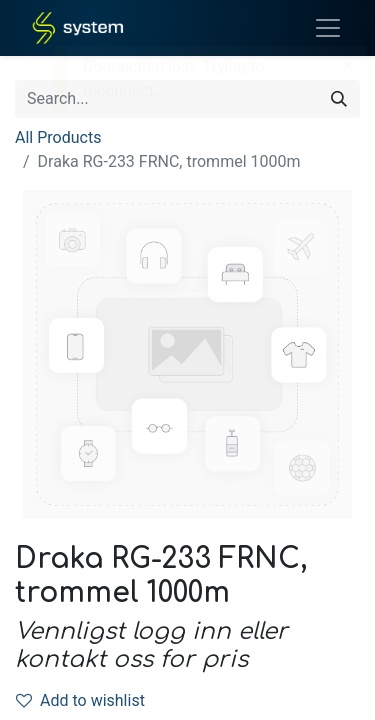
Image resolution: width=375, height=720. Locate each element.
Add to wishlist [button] (80, 700)
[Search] (339, 99)
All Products (58, 137)
